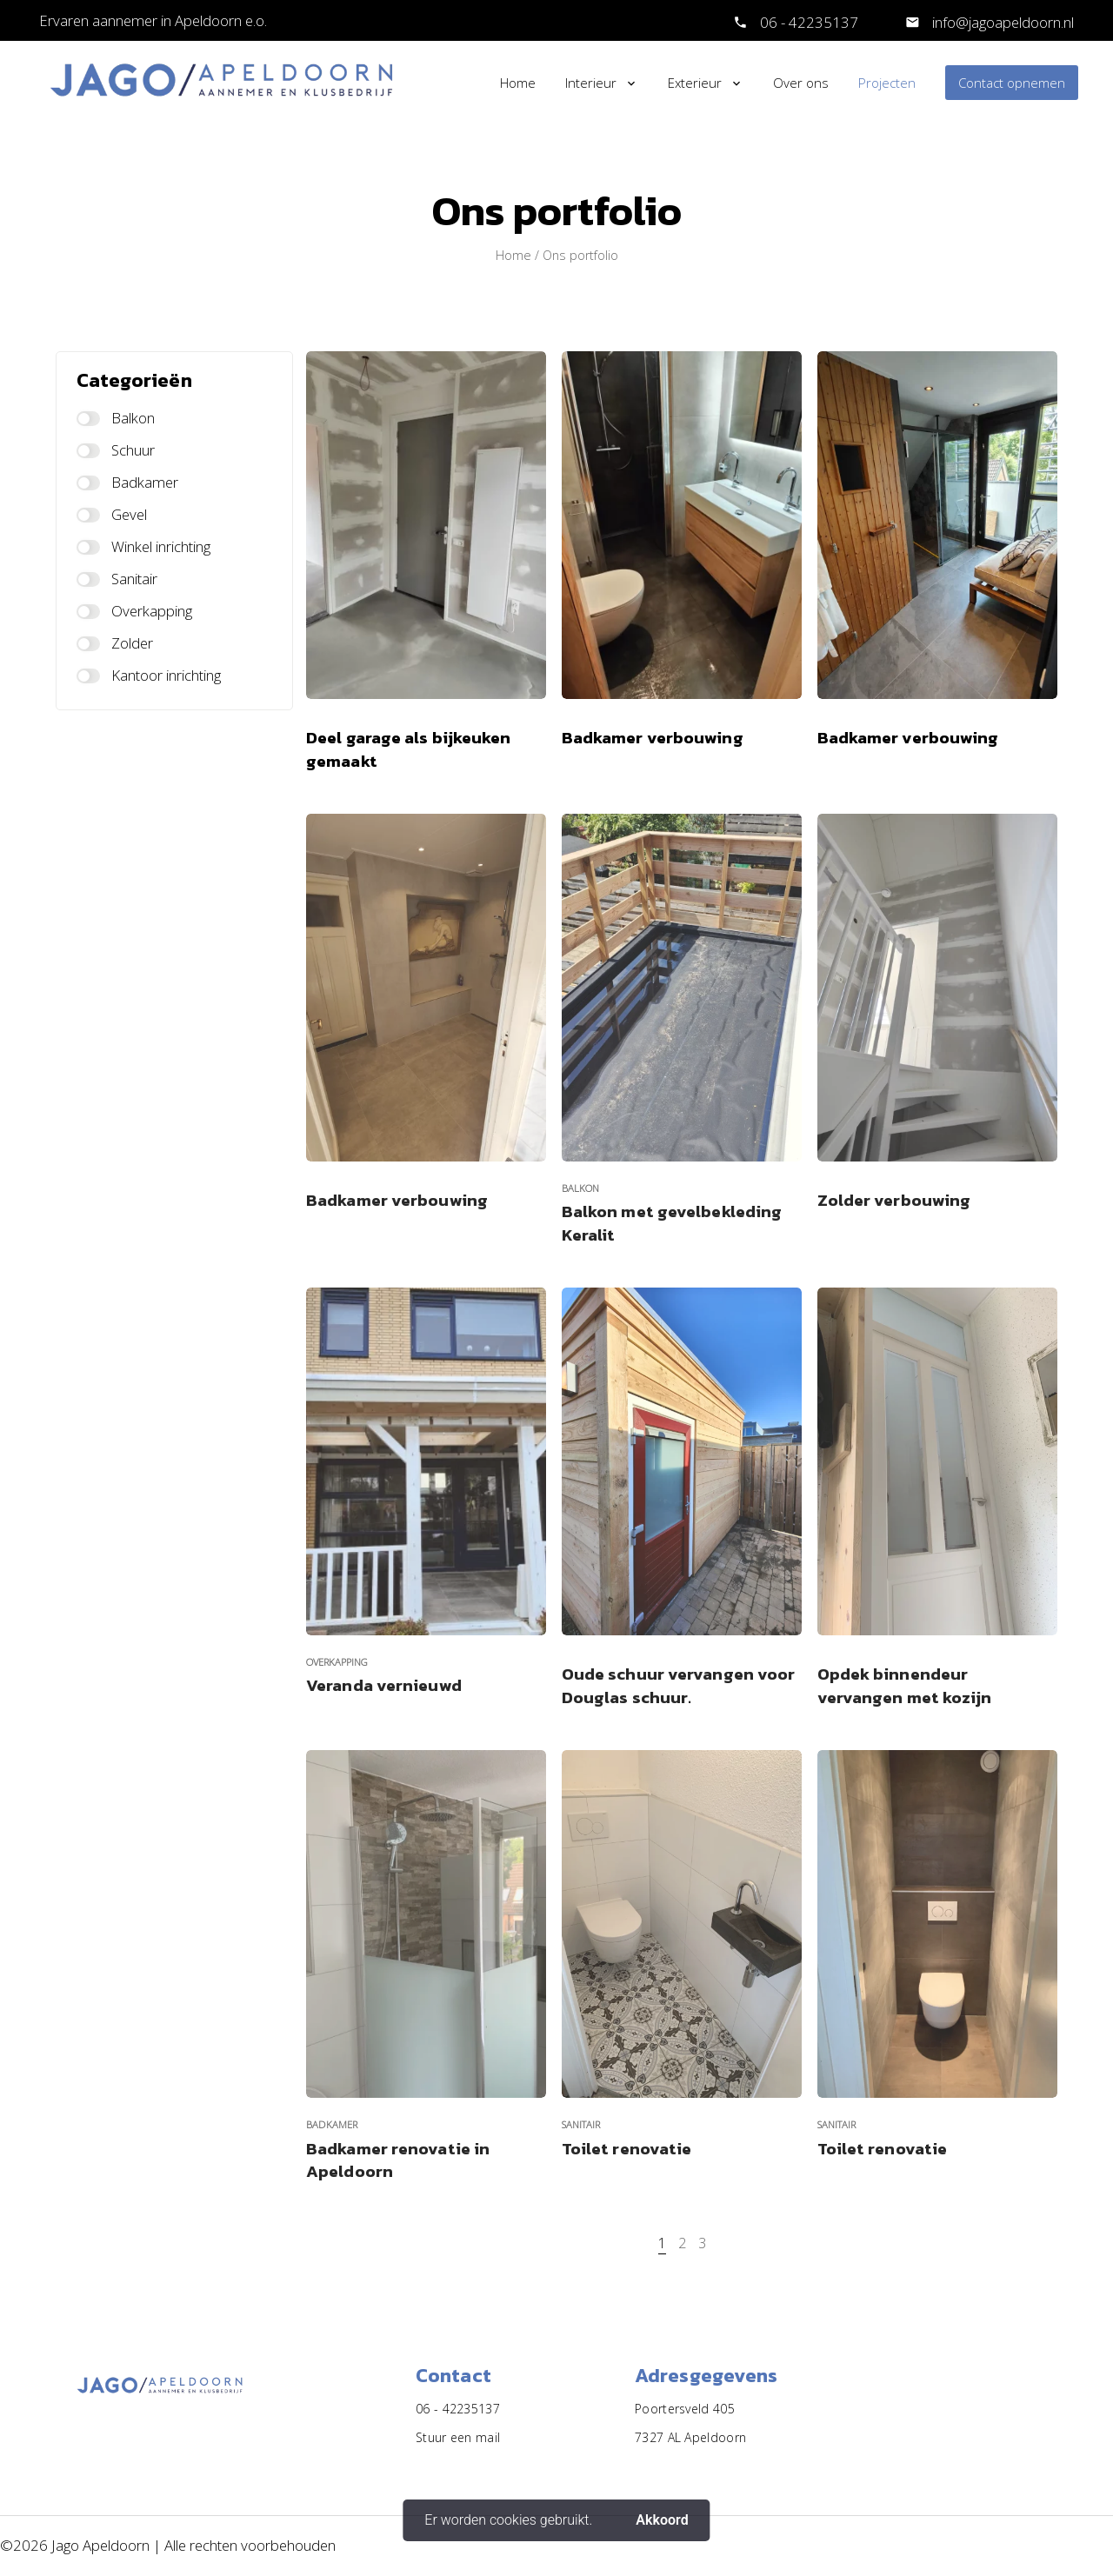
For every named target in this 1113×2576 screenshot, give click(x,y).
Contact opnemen (1011, 82)
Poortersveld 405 (685, 2408)
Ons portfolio (580, 255)
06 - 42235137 (809, 22)
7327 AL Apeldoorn (690, 2437)
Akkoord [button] (662, 2520)
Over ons (801, 82)
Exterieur (695, 82)
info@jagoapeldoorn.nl (1001, 22)
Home (518, 82)
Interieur (590, 82)
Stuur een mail (458, 2437)
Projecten (887, 82)
